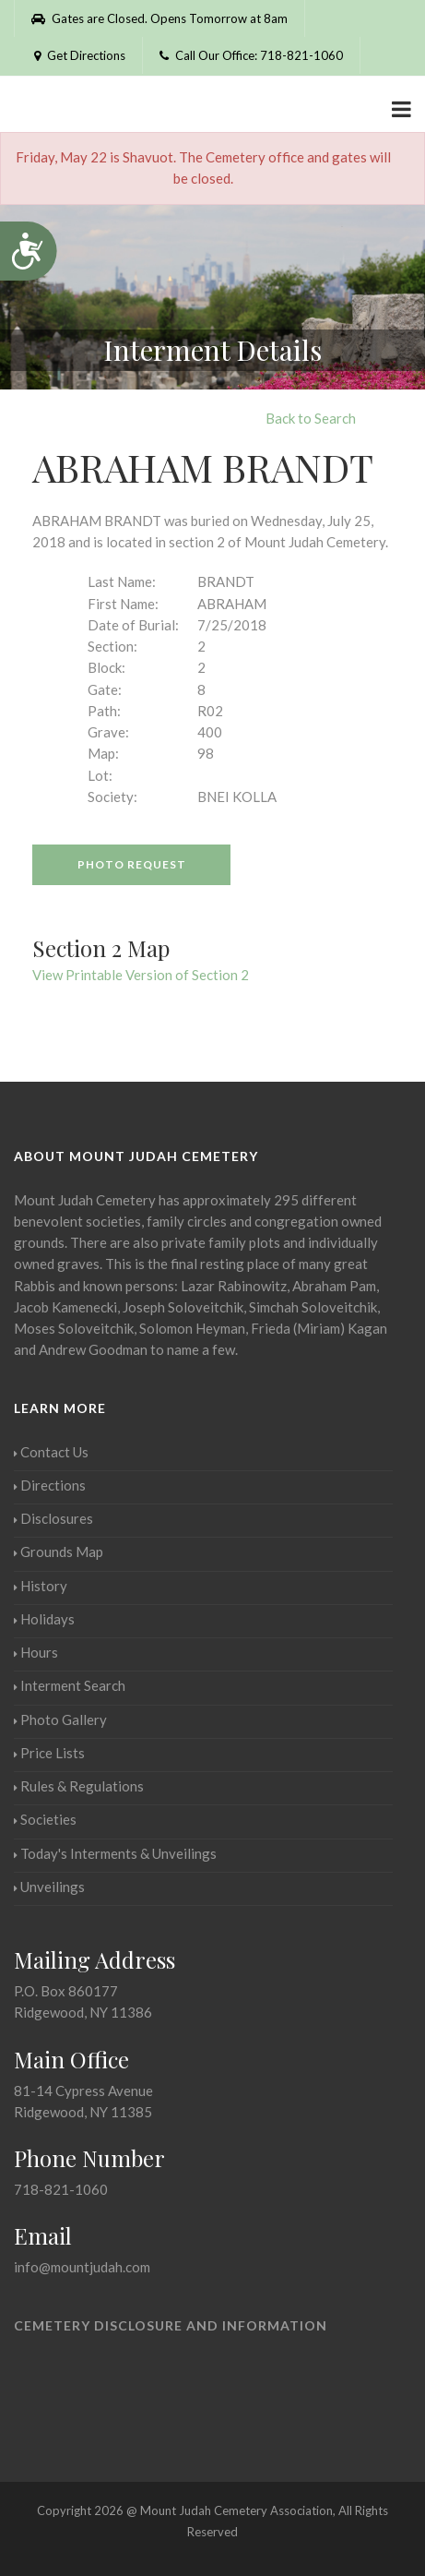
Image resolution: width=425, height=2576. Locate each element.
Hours (36, 1652)
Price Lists (49, 1752)
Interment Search (69, 1685)
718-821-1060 (61, 2189)
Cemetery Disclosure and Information (170, 2325)
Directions (50, 1485)
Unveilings (49, 1886)
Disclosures (53, 1518)
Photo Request (131, 864)
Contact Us (51, 1452)
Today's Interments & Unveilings (115, 1853)
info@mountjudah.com (82, 2266)
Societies (45, 1819)
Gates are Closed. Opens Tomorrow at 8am (159, 18)
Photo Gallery (60, 1719)
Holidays (44, 1619)
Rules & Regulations (79, 1786)
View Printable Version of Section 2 (140, 974)
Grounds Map (58, 1551)
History (40, 1585)
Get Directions (77, 55)
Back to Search (311, 418)
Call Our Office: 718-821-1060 (251, 55)
